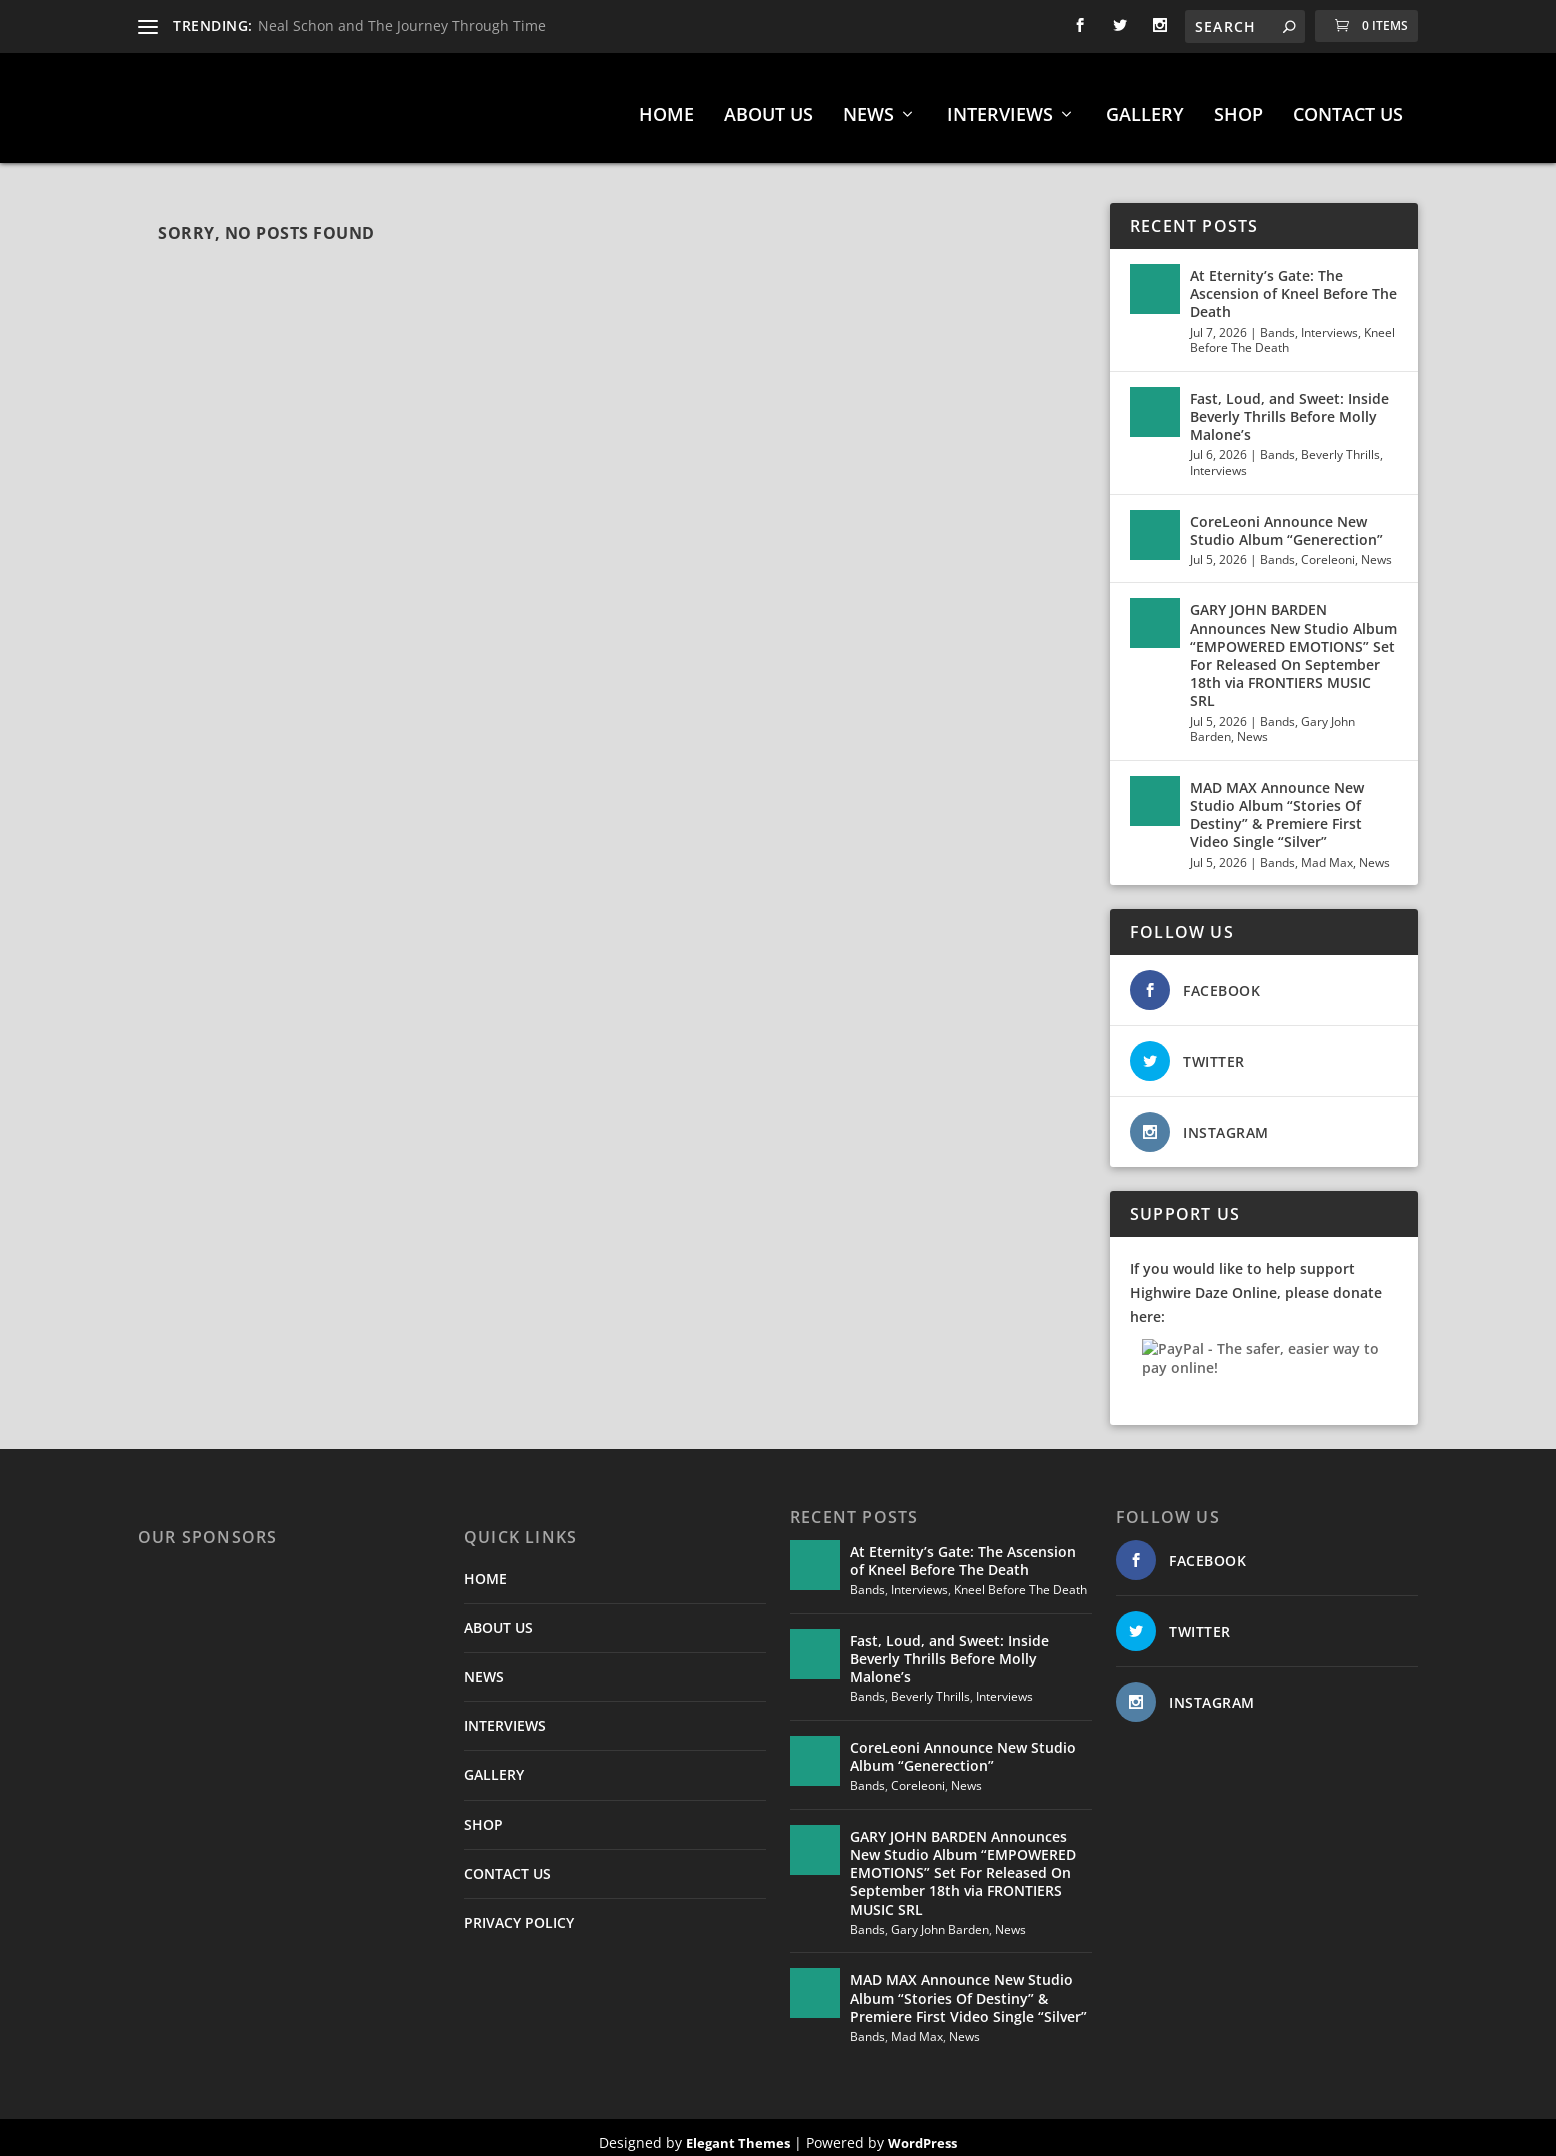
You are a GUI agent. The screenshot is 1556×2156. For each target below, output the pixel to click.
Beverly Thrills (1340, 444)
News (1376, 549)
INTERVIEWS (1000, 106)
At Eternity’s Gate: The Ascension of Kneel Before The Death (1293, 283)
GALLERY (1145, 106)
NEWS (868, 106)
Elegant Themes (738, 2133)
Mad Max (1327, 852)
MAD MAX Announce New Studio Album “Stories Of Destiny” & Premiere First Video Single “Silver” (1277, 805)
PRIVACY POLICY (519, 1912)
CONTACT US (1348, 106)
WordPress (922, 2133)
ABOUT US (768, 106)
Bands (1277, 322)
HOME (666, 106)
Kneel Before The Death (1020, 1579)
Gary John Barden (940, 1919)
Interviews (1329, 322)
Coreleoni (1328, 549)
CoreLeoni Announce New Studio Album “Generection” (1286, 520)
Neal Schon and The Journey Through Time (402, 25)
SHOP (1238, 106)
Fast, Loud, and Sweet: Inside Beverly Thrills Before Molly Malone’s (1289, 406)
